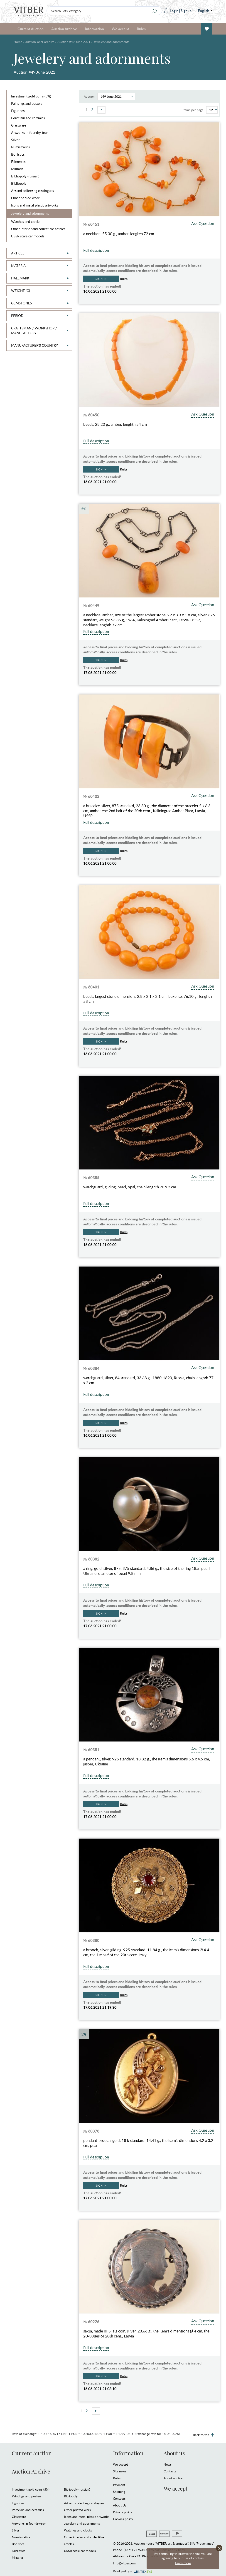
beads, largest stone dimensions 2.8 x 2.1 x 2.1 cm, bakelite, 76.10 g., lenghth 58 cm (147, 999)
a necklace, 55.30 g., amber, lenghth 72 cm (118, 233)
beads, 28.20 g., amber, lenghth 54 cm (115, 424)
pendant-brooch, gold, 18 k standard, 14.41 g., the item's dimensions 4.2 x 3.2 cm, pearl (148, 2143)
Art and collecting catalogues (32, 190)
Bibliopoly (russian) (25, 176)
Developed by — (132, 2569)
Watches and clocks (25, 221)
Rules (141, 28)
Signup (186, 10)
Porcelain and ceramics (28, 118)
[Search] (154, 10)
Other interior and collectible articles (38, 228)
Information (94, 28)
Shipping (119, 2491)
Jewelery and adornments (30, 213)
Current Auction (30, 28)
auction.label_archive (39, 42)
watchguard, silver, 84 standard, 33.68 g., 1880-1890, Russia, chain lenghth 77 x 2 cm (148, 1380)
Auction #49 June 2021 (73, 42)
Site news (119, 2471)
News (168, 2464)
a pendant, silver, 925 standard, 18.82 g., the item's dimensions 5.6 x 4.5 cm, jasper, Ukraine (146, 1762)
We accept (120, 28)
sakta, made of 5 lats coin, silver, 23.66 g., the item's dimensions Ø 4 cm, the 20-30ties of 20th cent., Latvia (146, 2334)
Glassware (18, 125)
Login (171, 10)
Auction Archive (64, 28)
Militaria (17, 169)
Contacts (119, 2498)
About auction (174, 2478)
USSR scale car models (27, 236)
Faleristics (18, 161)
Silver (15, 139)
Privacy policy (122, 2512)
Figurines (18, 110)
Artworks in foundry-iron (29, 132)
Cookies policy (123, 2519)
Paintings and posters (26, 103)
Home (18, 42)
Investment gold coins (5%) (31, 96)
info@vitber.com (124, 2563)
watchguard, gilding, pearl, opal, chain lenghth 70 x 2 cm (129, 1187)
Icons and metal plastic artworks (34, 205)
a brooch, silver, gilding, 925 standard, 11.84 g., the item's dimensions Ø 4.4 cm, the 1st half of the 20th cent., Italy (146, 1952)
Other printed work (25, 198)
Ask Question (202, 223)
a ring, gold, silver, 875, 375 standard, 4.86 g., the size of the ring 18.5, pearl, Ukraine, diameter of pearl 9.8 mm (147, 1571)
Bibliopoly (19, 183)
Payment (119, 2485)
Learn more (183, 2563)
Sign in (101, 279)
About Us (119, 2505)
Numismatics (20, 147)
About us (174, 2453)
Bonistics (18, 154)
